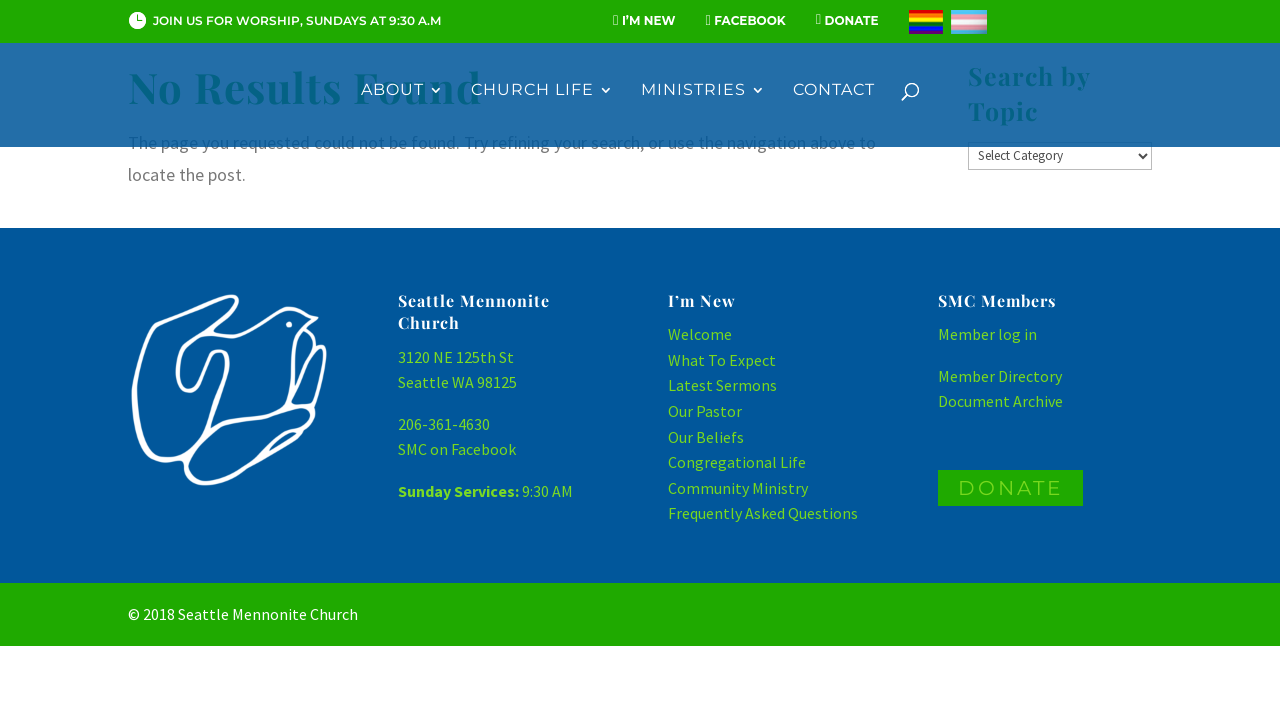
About (392, 91)
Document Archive (1000, 401)
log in (1017, 334)
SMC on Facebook (457, 449)
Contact (834, 91)
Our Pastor (705, 411)
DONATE (1010, 488)
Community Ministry (738, 488)
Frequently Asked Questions (763, 513)
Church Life (532, 91)
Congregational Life (737, 462)
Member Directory (1000, 376)
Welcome (700, 334)
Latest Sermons (722, 385)
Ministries (693, 91)
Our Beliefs (706, 437)
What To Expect (722, 360)
